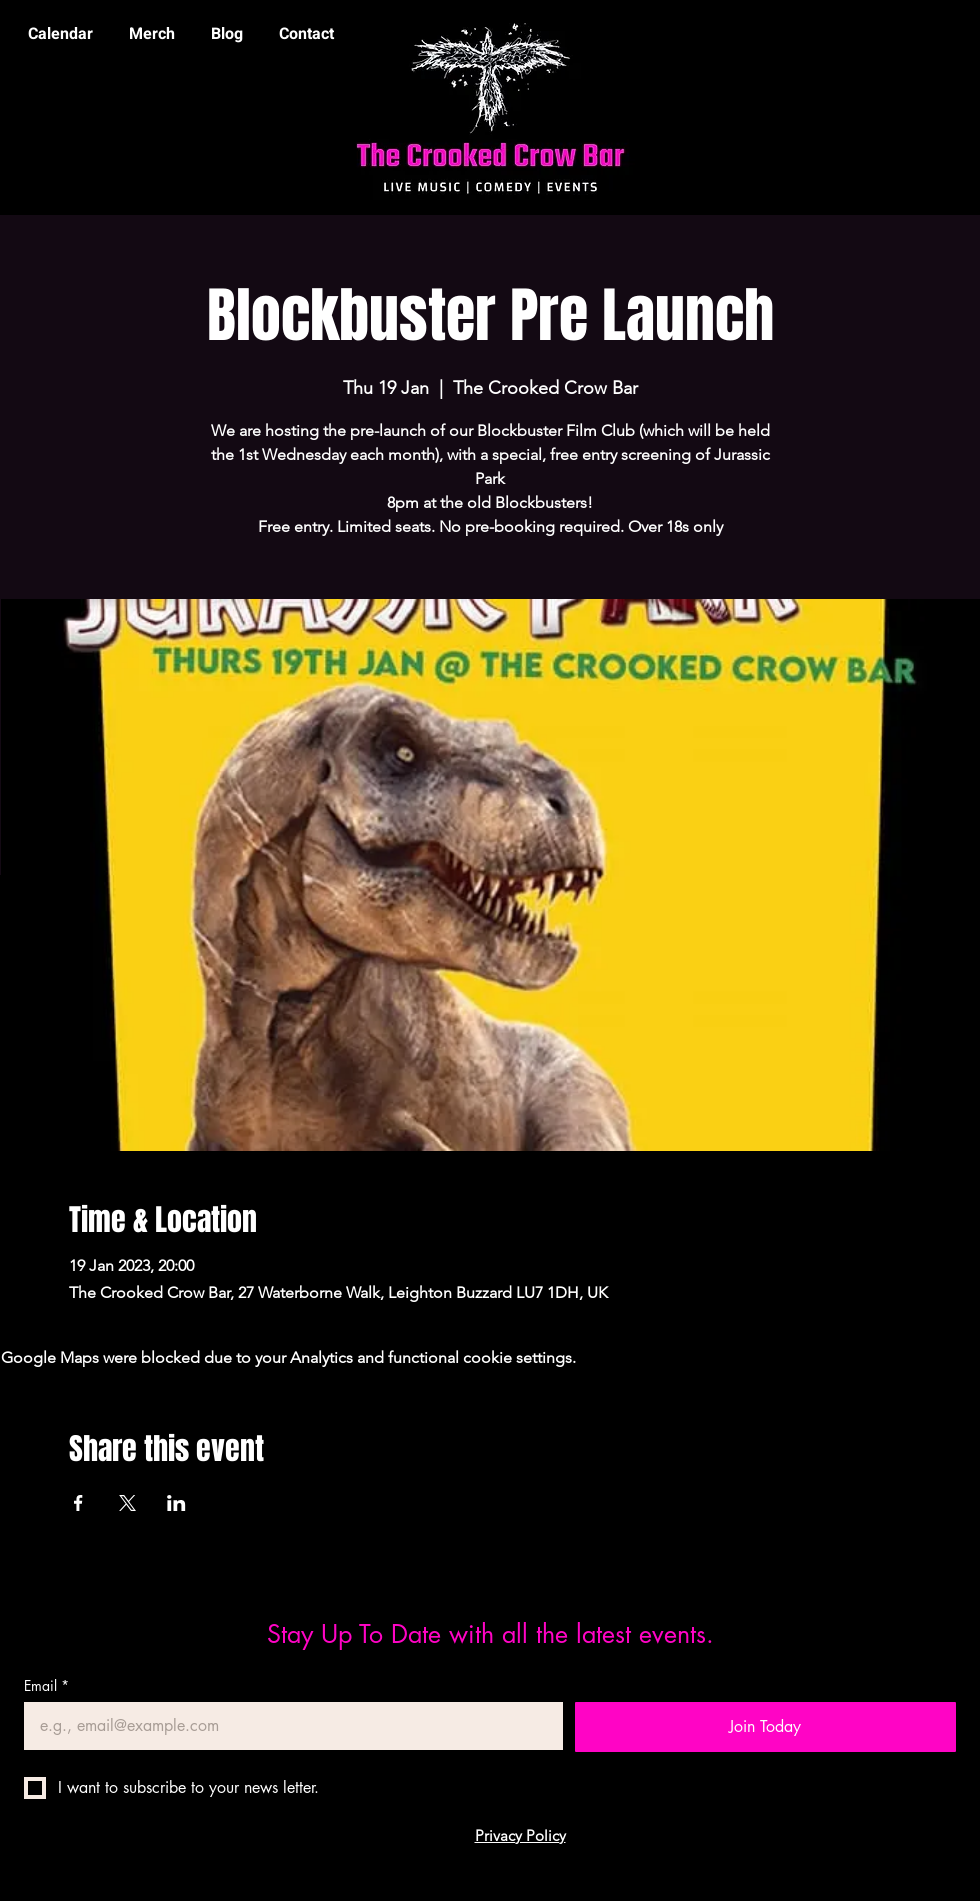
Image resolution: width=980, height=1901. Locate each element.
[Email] (287, 1726)
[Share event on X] (127, 1503)
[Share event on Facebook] (78, 1503)
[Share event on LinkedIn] (176, 1503)
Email (46, 1685)
